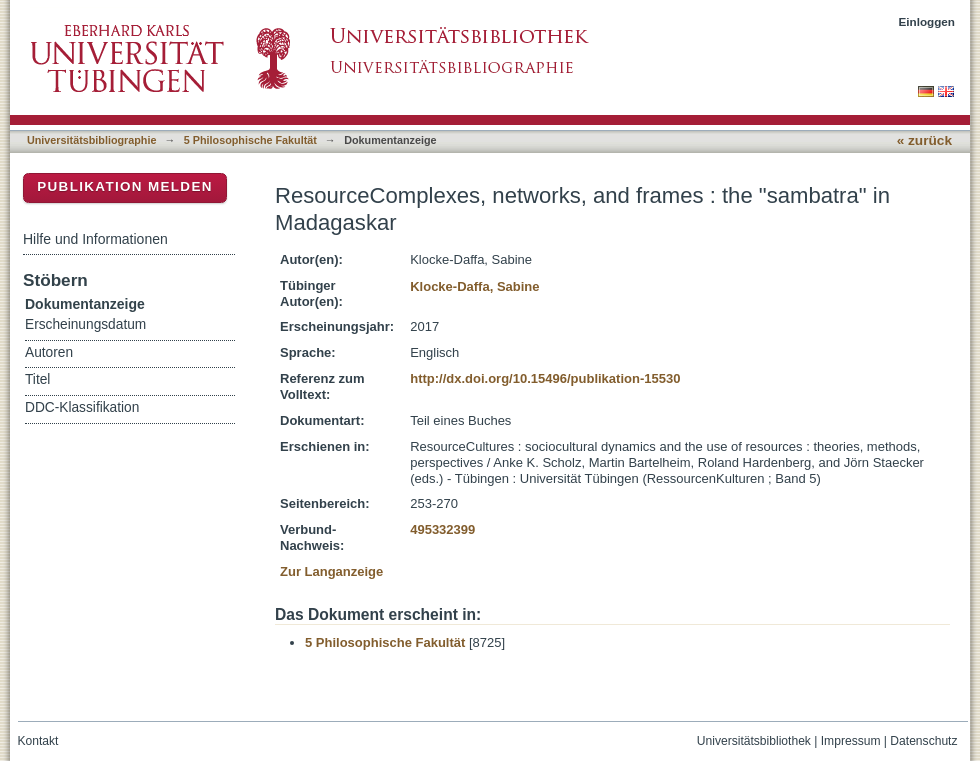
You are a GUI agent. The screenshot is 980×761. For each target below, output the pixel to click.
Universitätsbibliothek (754, 741)
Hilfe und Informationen (95, 239)
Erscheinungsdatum (85, 324)
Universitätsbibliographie (91, 140)
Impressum (851, 741)
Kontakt (38, 741)
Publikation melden (125, 186)
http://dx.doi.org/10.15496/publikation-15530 (545, 378)
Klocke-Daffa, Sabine (474, 286)
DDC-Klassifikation (82, 407)
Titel (37, 379)
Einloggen (927, 21)
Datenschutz (923, 741)
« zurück (924, 140)
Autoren (49, 352)
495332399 (442, 529)
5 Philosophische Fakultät (250, 140)
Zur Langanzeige (331, 571)
